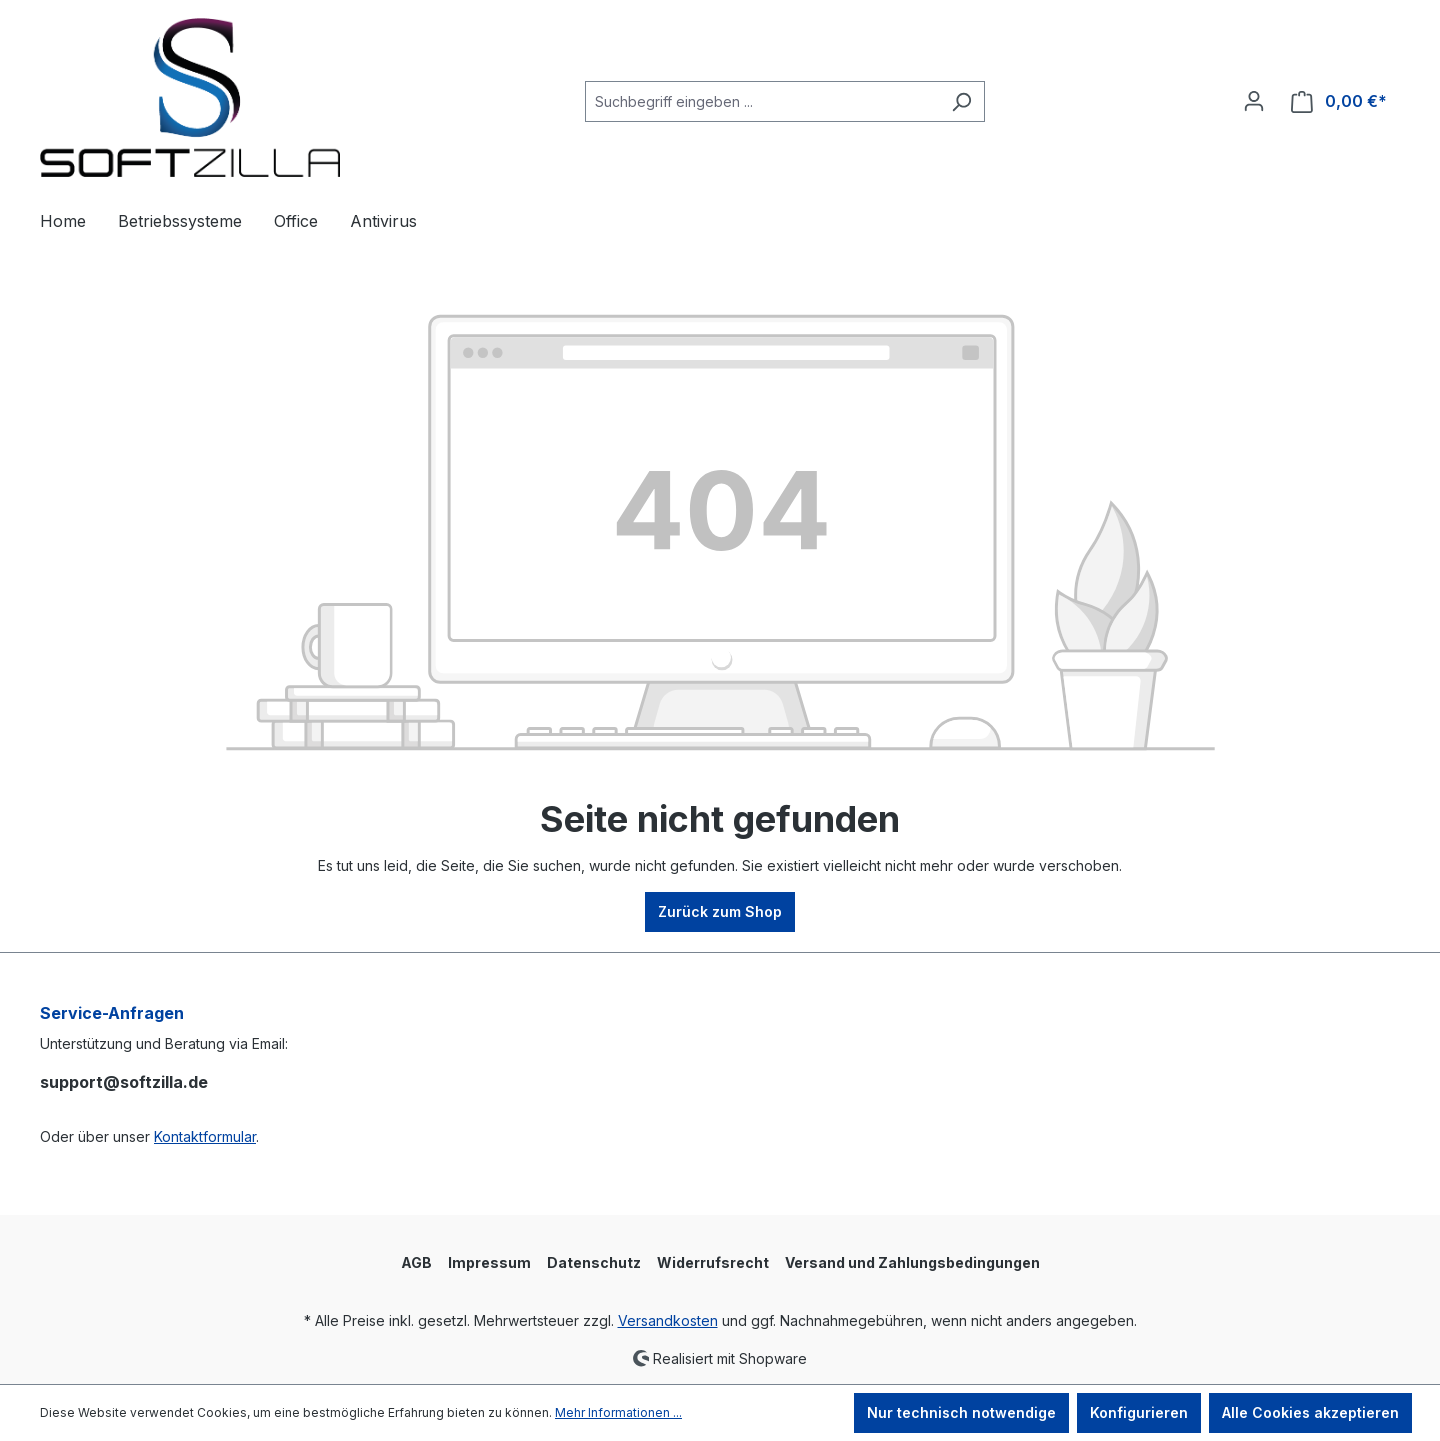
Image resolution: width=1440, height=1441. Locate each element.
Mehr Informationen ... (618, 1412)
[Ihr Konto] (1254, 101)
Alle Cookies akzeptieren (1310, 1412)
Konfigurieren (1139, 1412)
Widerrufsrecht (713, 1262)
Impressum (489, 1262)
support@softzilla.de (124, 1082)
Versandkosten (668, 1320)
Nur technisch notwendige (961, 1412)
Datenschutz (594, 1262)
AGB (416, 1262)
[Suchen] (961, 101)
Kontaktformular (205, 1136)
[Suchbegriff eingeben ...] (762, 101)
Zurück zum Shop (720, 911)
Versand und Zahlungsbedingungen (912, 1262)
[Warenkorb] (1339, 101)
